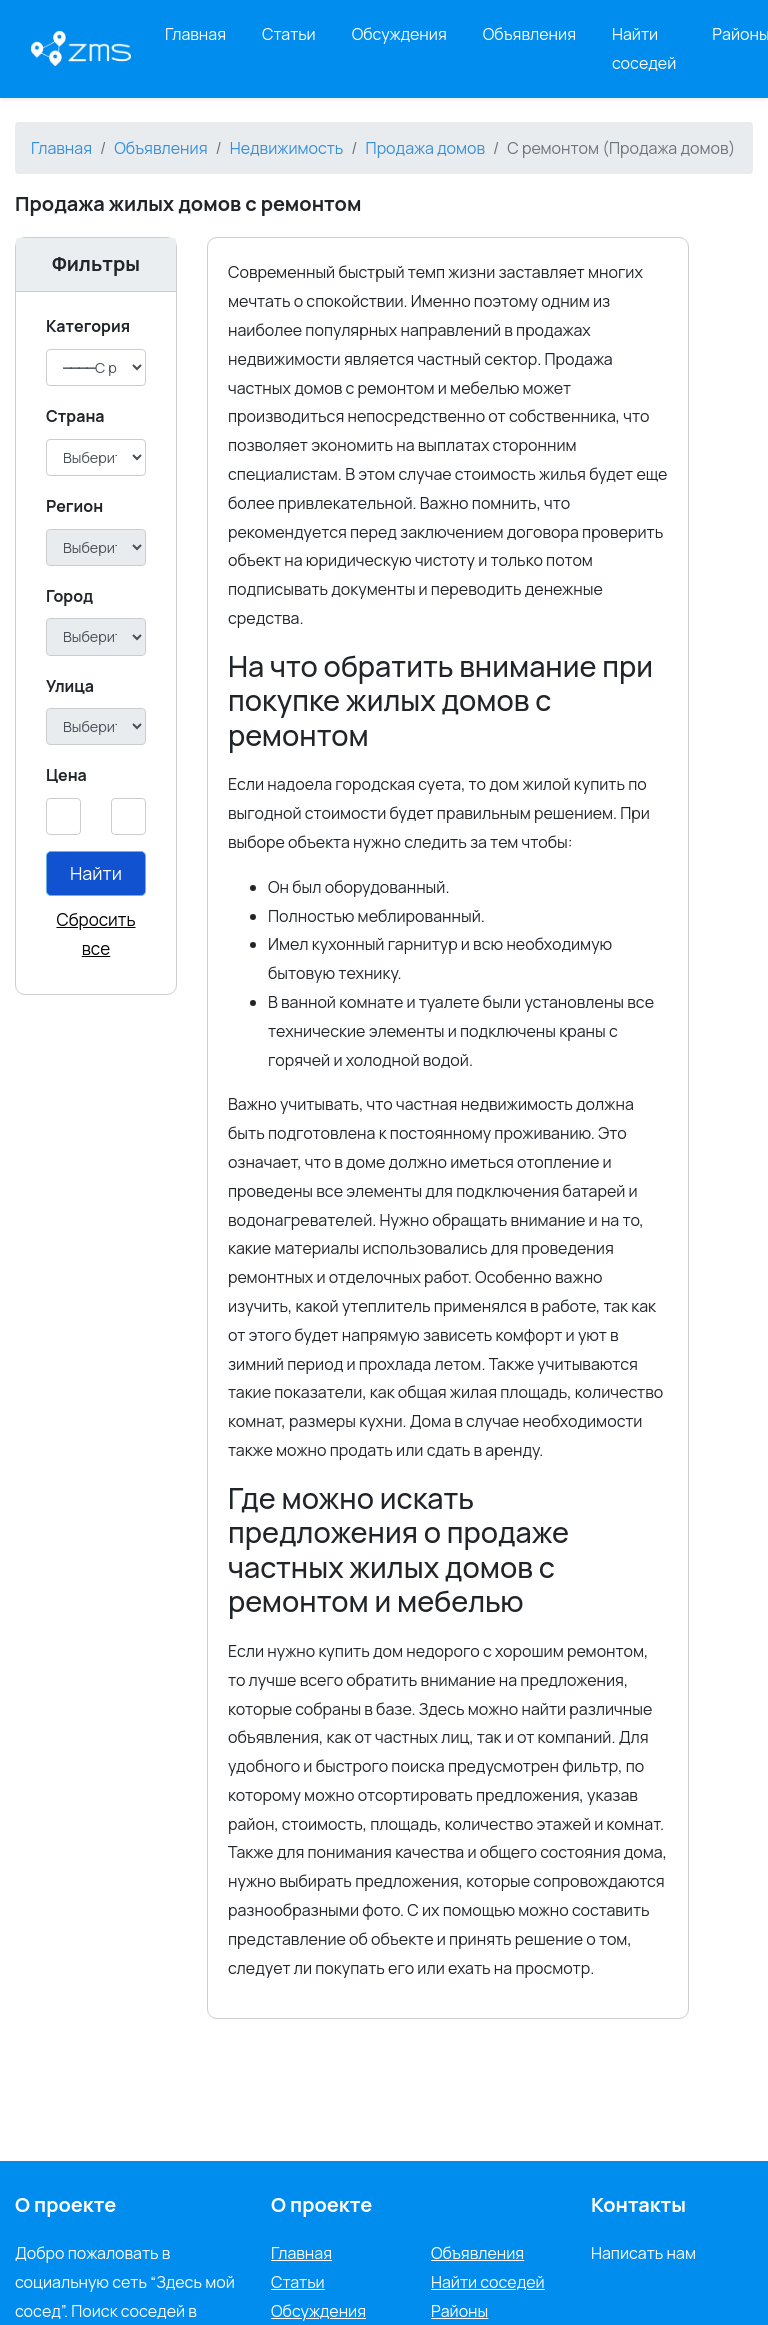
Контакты (638, 2204)
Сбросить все (96, 934)
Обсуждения (399, 34)
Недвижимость (287, 148)
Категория (88, 326)
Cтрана (75, 416)
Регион (74, 506)
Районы (459, 2311)
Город (69, 596)
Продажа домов (426, 148)
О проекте (321, 2204)
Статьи (289, 34)
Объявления (529, 34)
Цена (66, 775)
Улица (70, 686)
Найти (96, 873)
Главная (195, 34)
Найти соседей (644, 48)
